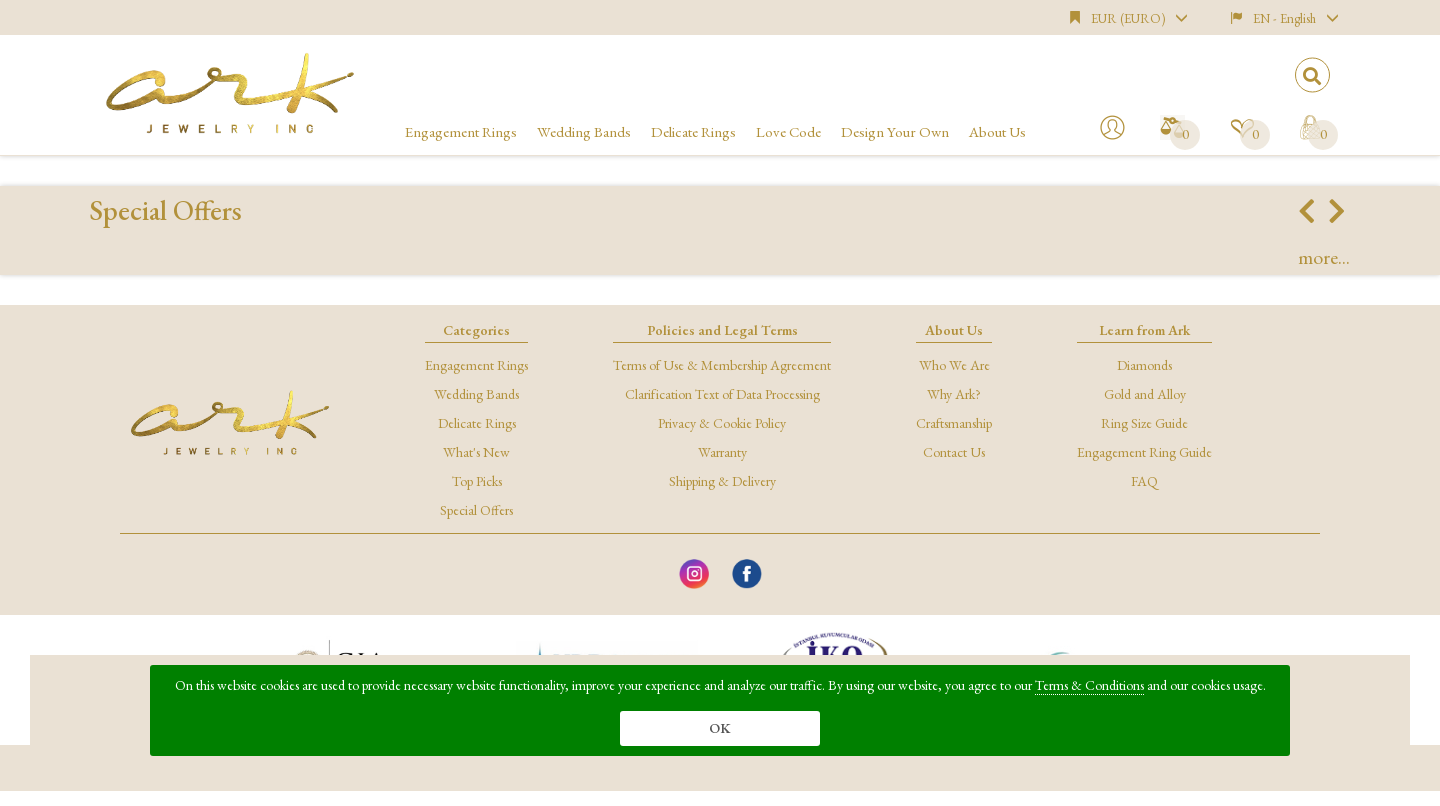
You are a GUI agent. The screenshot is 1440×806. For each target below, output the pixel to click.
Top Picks (477, 481)
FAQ (1144, 481)
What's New (476, 452)
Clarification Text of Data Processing (722, 394)
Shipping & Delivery (722, 481)
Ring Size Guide (1144, 423)
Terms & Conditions (1089, 685)
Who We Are (954, 365)
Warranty (722, 452)
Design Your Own (895, 131)
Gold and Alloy (1145, 394)
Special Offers (476, 510)
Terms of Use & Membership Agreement (722, 365)
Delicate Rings (693, 131)
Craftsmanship (954, 423)
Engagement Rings (461, 131)
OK (720, 728)
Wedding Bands (584, 131)
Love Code (788, 131)
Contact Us (954, 452)
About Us (997, 131)
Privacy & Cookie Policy (722, 423)
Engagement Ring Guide (1144, 452)
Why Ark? (954, 394)
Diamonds (1144, 365)
